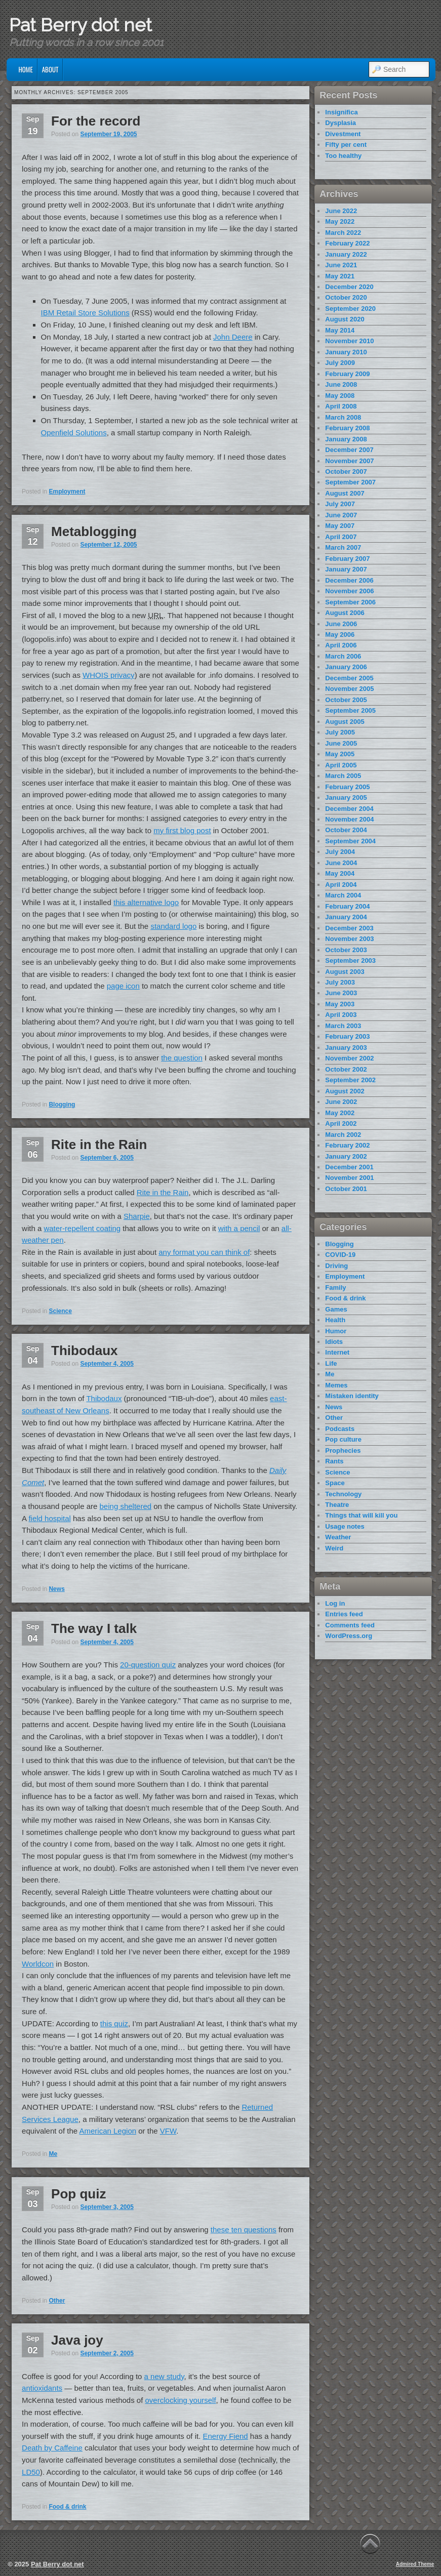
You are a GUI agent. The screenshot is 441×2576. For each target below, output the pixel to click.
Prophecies (342, 1450)
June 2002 (341, 1102)
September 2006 (350, 602)
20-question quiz (148, 1664)
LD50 (31, 2472)
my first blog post (182, 830)
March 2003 (343, 1026)
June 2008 (341, 384)
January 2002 (346, 1156)
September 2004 (350, 841)
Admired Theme (415, 2564)
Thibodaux (84, 1350)
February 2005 (347, 787)
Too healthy (343, 155)
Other (57, 2300)
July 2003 (340, 982)
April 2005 (340, 765)
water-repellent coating (82, 1228)
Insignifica (341, 112)
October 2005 (346, 700)
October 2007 (346, 471)
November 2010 (349, 341)
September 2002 (350, 1080)
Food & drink (67, 2506)
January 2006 (346, 667)
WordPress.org (348, 1636)
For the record (95, 121)
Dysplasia (340, 123)
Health (335, 1320)
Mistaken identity (351, 1396)
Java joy (77, 2340)
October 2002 (346, 1069)
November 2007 (349, 461)
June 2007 (341, 515)
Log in (335, 1603)
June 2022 (341, 211)
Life (331, 1363)
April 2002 (340, 1123)
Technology (343, 1494)
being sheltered (126, 1506)
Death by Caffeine (52, 2447)
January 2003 (346, 1047)
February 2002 (347, 1145)
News (56, 1588)
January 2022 (346, 254)
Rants (334, 1461)
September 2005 (350, 710)
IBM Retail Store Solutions (85, 312)
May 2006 (339, 634)
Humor (335, 1331)
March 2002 (343, 1134)
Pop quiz (78, 2193)
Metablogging (94, 531)
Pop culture (343, 1439)
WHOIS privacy (109, 675)
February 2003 (347, 1036)
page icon (123, 986)
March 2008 (343, 417)
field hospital (49, 1518)
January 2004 (346, 917)
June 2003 (341, 993)
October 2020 (346, 297)
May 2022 (339, 221)
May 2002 (339, 1113)
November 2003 (349, 939)
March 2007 (343, 547)
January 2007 (346, 569)
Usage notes (344, 1526)
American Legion (108, 2131)
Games (336, 1309)
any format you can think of (204, 1252)
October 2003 (346, 950)
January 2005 (346, 797)
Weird (334, 1548)
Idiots (334, 1341)
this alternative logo (146, 902)
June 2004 (341, 863)
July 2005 (340, 732)
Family (335, 1287)
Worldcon (38, 1963)
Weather (338, 1537)
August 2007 (344, 493)
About (50, 69)
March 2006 (343, 656)
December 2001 (349, 1167)
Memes (336, 1385)
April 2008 (340, 406)
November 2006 (349, 591)
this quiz (114, 2023)
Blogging (62, 1104)
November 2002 (349, 1058)
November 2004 (349, 819)
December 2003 (349, 928)
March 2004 (343, 895)
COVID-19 (340, 1254)
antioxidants (42, 2388)
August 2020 (344, 319)
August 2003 (344, 971)
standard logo (173, 926)
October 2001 (346, 1189)
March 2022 (343, 232)
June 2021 (341, 265)
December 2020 (349, 287)
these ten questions (243, 2229)
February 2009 (347, 374)
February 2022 (347, 243)
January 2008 (346, 439)
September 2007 (350, 482)
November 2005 (349, 688)
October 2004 (346, 830)
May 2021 (339, 276)
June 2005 (341, 743)
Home (26, 69)
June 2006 (341, 624)
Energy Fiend (225, 2436)
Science (60, 1311)
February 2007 (347, 558)
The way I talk (94, 1628)
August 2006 (344, 613)
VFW (168, 2131)
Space (334, 1483)
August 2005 (344, 721)
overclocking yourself (180, 2400)
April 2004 (340, 884)
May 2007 (339, 525)
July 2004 (340, 851)
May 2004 (339, 873)
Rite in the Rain (99, 1144)
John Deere (233, 337)
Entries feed (344, 1614)
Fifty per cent (346, 144)
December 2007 (349, 450)
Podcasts (339, 1429)
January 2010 (346, 352)
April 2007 (340, 537)
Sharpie (137, 1216)
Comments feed (350, 1625)
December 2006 (349, 580)
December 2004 (349, 808)
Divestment (342, 134)
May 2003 (339, 1004)
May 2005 (339, 754)
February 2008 (347, 428)
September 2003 (350, 960)
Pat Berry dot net (80, 24)
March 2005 (343, 776)
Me (53, 2153)
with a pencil (239, 1228)
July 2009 (340, 362)
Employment (67, 491)
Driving (336, 1266)
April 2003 (340, 1014)
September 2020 (350, 308)
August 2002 (344, 1091)
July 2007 (340, 504)
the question (182, 1057)
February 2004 (347, 906)
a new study (164, 2376)
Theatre (337, 1504)
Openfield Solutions (74, 432)
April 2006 (340, 645)
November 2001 (349, 1177)
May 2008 (339, 395)
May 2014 (339, 330)
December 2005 (349, 678)
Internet (337, 1352)
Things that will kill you (361, 1515)
